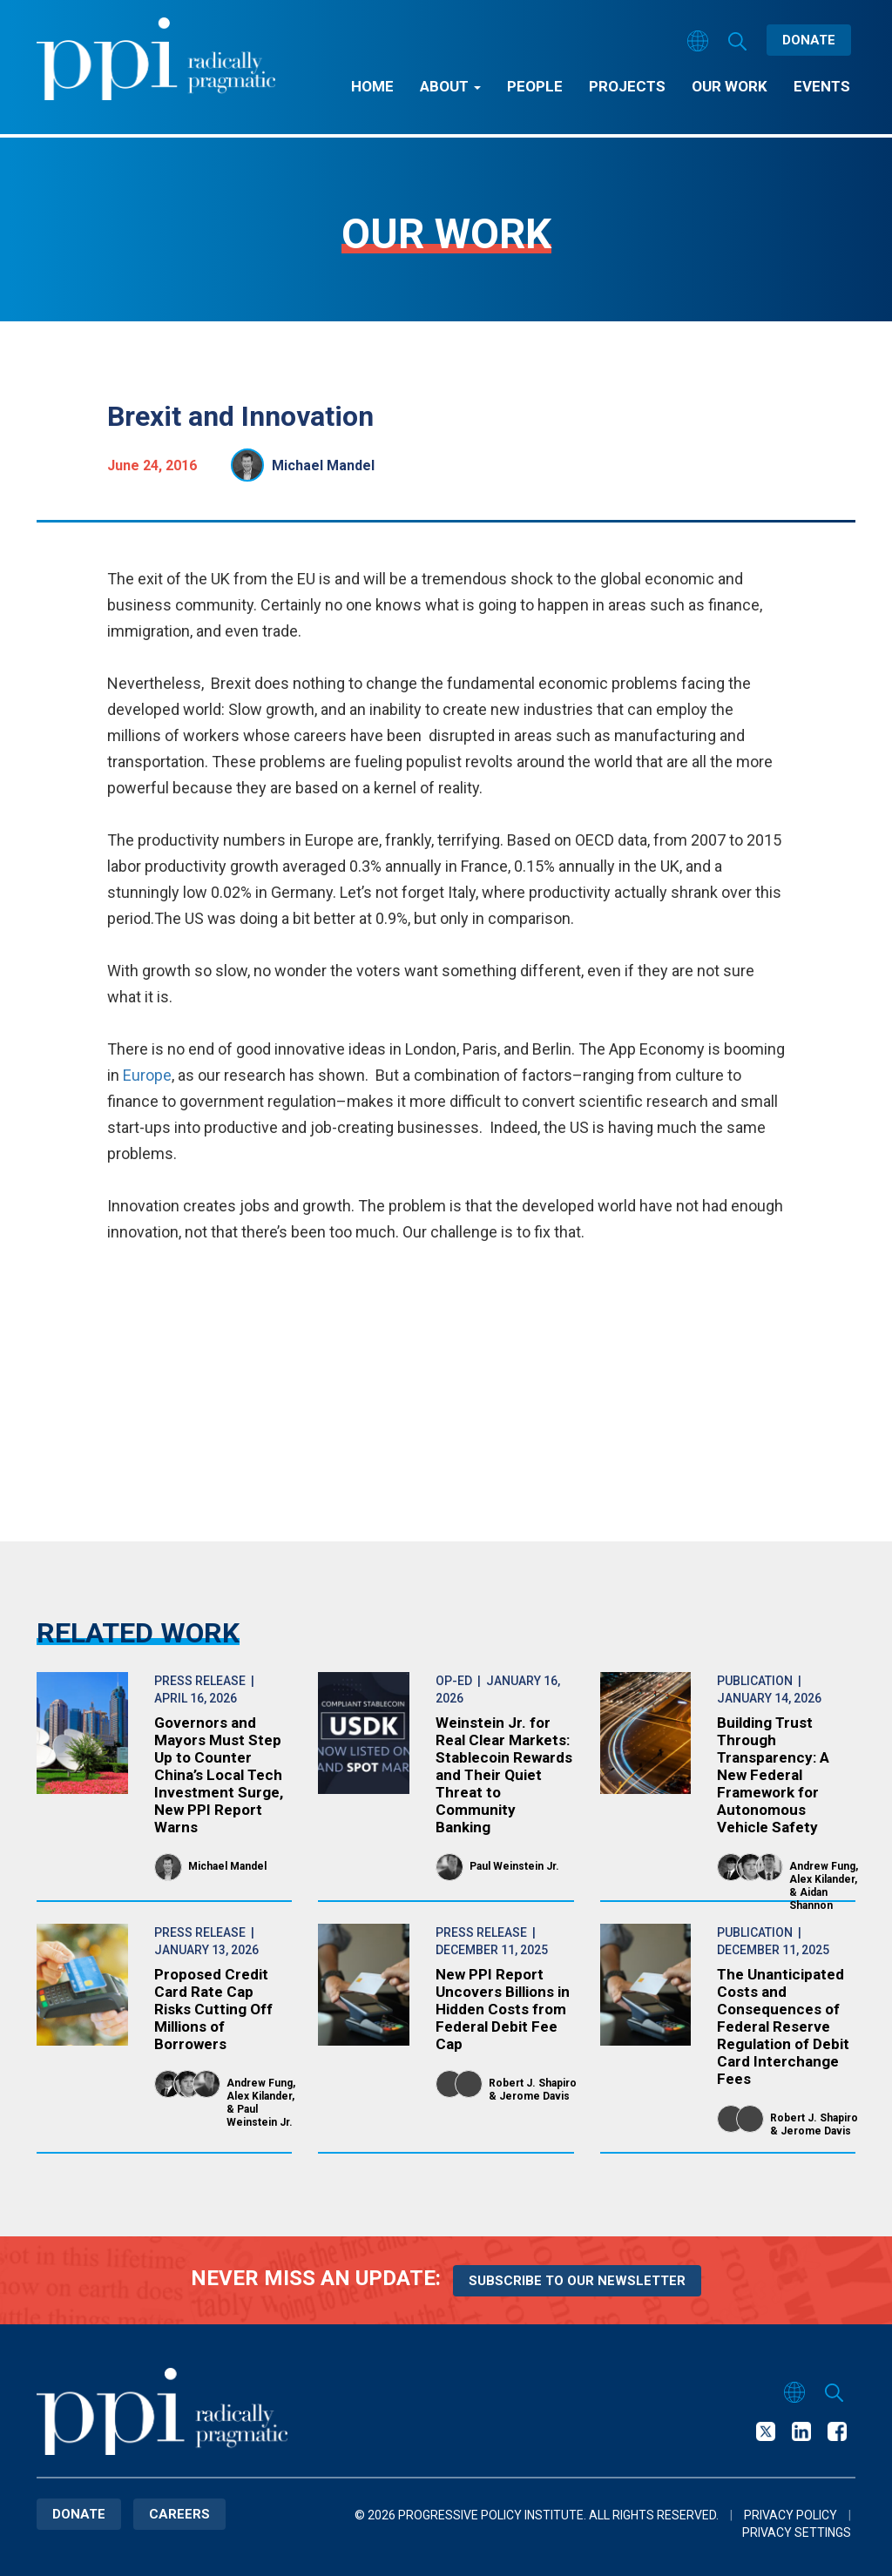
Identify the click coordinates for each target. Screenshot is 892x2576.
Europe (147, 1075)
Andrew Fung (822, 1866)
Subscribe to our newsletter (577, 2281)
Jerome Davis (534, 2096)
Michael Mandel (323, 465)
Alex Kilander (822, 1879)
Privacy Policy (790, 2515)
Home (372, 86)
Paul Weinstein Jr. (514, 1866)
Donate (808, 40)
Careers (179, 2514)
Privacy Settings (796, 2532)
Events (822, 86)
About (450, 86)
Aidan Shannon (811, 1899)
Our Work (729, 86)
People (535, 86)
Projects (627, 86)
